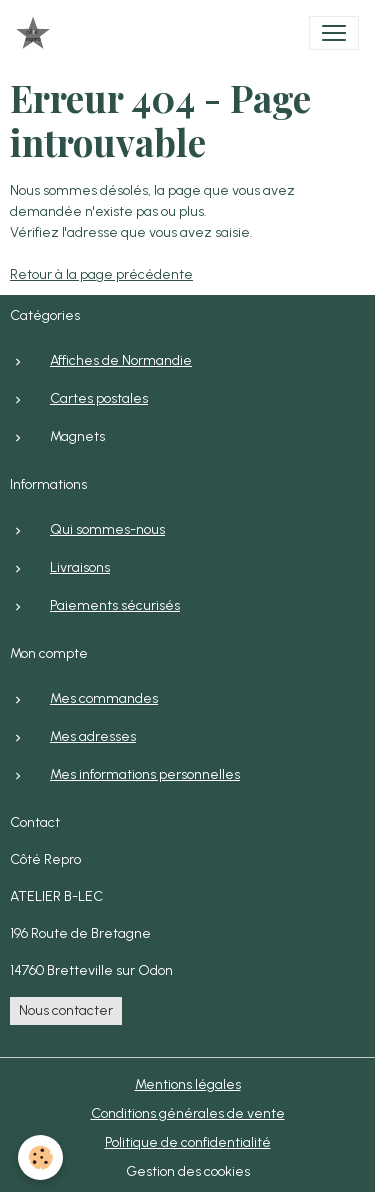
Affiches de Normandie (121, 360)
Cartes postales (99, 398)
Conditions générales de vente (188, 1113)
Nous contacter (66, 1010)
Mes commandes (104, 698)
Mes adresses (93, 736)
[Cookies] (40, 1157)
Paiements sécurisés (115, 605)
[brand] (37, 33)
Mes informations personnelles (145, 774)
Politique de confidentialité (188, 1142)
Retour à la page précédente (101, 274)
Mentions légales (188, 1084)
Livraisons (80, 567)
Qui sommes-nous (107, 529)
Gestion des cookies (188, 1171)
